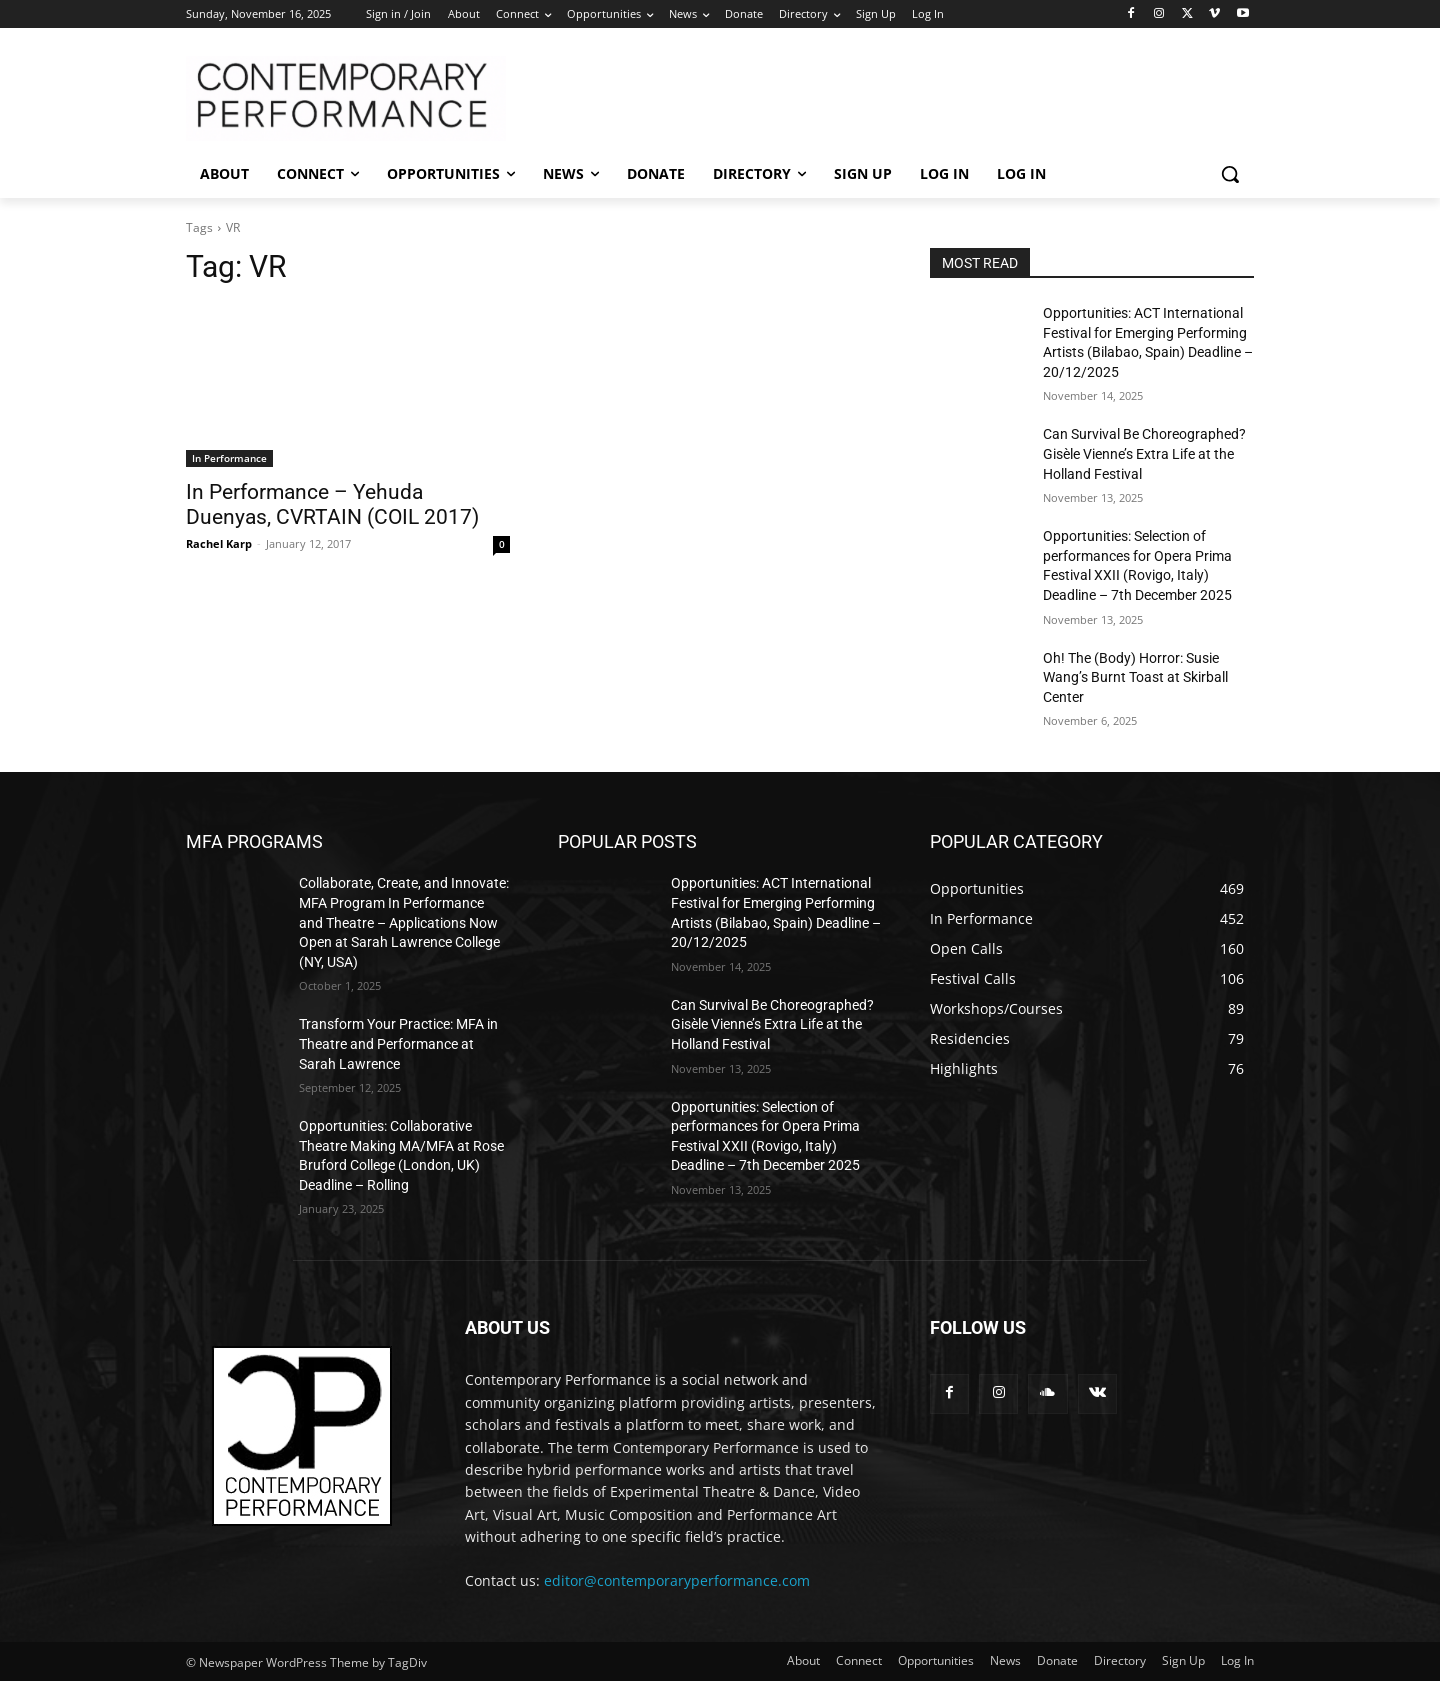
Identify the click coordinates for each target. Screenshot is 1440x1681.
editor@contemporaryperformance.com (677, 1580)
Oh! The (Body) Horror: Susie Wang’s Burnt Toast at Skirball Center (1135, 677)
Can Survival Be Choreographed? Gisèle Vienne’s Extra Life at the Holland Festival (1144, 453)
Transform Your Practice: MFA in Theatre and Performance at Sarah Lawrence (398, 1043)
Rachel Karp (219, 543)
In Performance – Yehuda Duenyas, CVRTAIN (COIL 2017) (332, 504)
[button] (1230, 174)
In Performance (229, 458)
